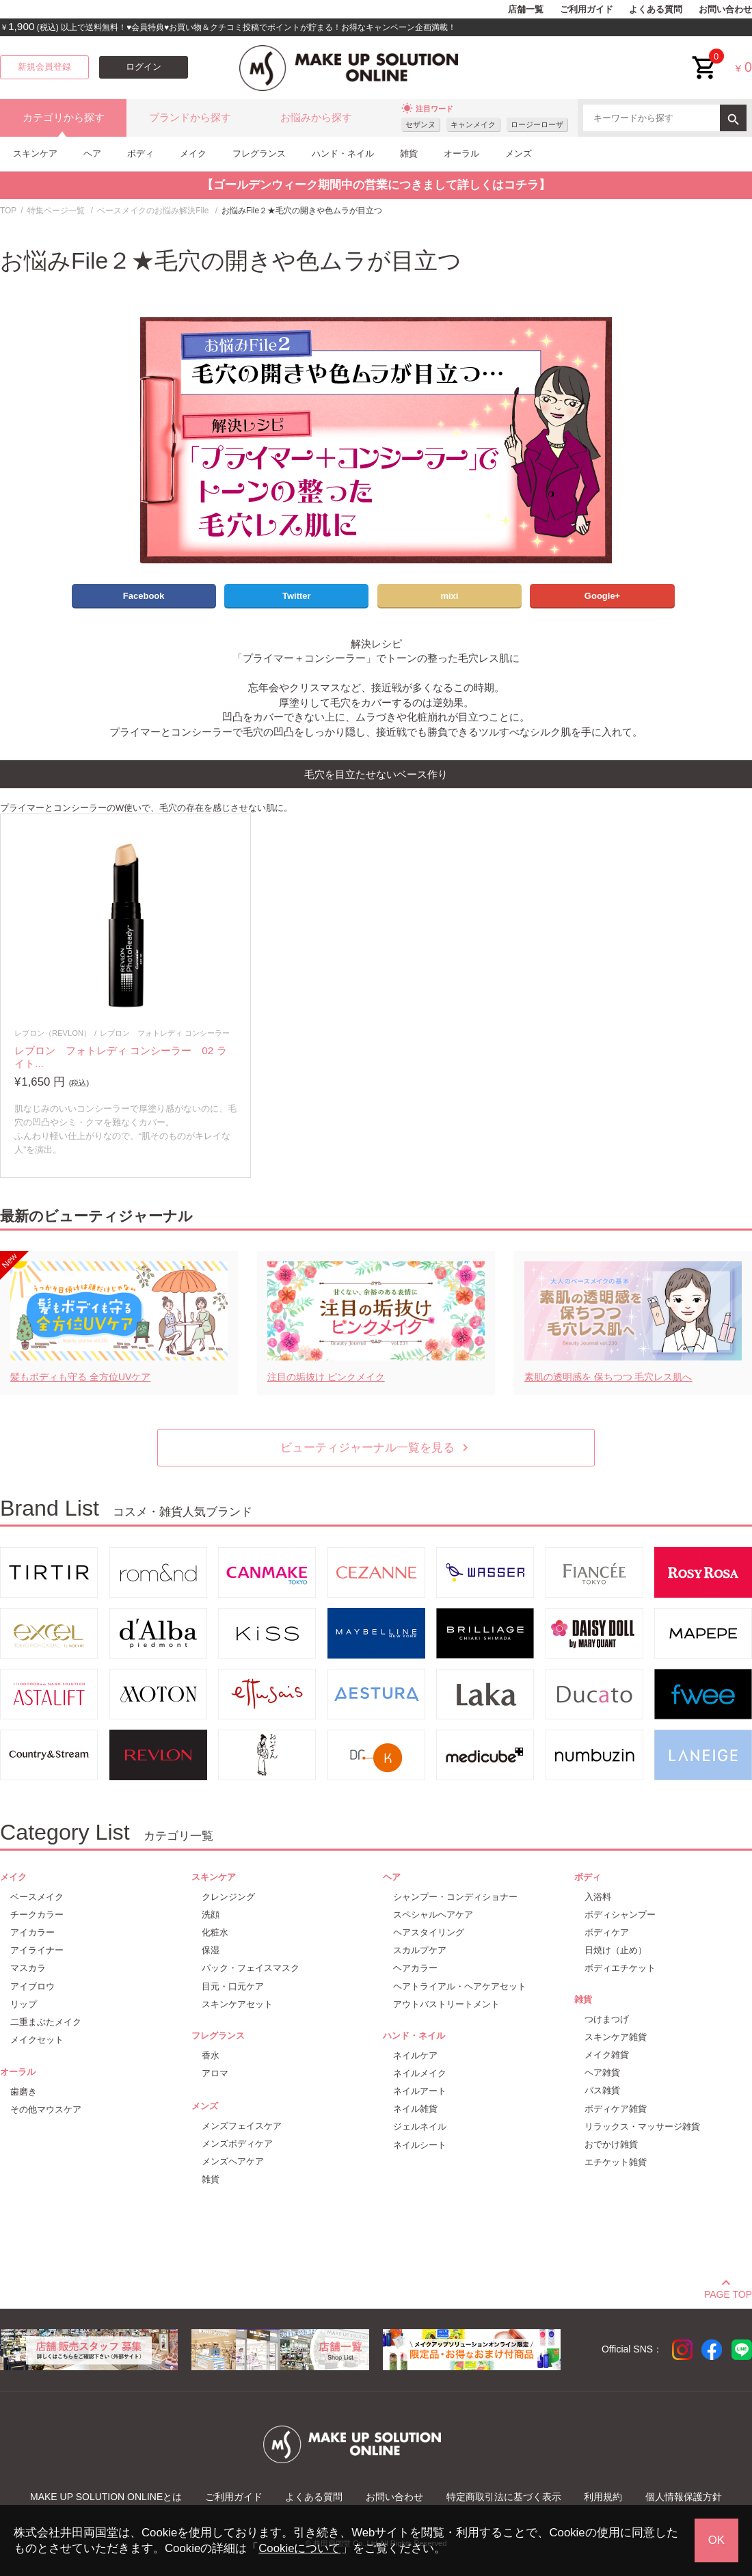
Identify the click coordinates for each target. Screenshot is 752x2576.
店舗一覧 (525, 9)
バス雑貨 (602, 2090)
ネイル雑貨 (415, 2109)
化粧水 (215, 1932)
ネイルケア (415, 2055)
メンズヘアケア (233, 2161)
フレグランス (259, 153)
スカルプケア (419, 1950)
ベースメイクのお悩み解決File (153, 210)
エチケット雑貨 (616, 2162)
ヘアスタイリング (428, 1932)
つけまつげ (607, 2019)
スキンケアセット (237, 2004)
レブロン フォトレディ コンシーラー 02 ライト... (120, 1057)
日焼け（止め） (616, 1950)
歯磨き (23, 2092)
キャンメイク (473, 124)
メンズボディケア (237, 2143)
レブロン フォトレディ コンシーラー (165, 1033)
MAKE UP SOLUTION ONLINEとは (106, 2496)
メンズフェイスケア (242, 2126)
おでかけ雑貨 (611, 2144)
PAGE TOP (728, 2292)
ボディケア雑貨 (616, 2109)
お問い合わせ (725, 9)
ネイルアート (419, 2091)
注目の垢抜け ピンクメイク (326, 1376)
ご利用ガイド (586, 9)
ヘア (92, 153)
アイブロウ (32, 1986)
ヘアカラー (415, 1968)
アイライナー (37, 1950)
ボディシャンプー (620, 1914)
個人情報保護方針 (683, 2496)
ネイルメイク (419, 2073)
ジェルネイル (419, 2126)
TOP (8, 210)
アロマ (215, 2073)
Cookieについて (299, 2548)
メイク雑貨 (607, 2055)
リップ (23, 2004)
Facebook (144, 596)
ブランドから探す (190, 117)
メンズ (518, 153)
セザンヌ (420, 124)
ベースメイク (37, 1897)
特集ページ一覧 (56, 210)
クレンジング (228, 1897)
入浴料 (598, 1897)
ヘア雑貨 (602, 2072)
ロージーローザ (537, 124)
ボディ (140, 153)
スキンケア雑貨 (616, 2037)
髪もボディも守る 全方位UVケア (80, 1376)
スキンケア (35, 153)
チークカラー (37, 1914)
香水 (210, 2055)
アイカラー (32, 1932)
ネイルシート (419, 2145)
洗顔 (210, 1914)
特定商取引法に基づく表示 (503, 2496)
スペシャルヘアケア (433, 1914)
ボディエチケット (620, 1968)
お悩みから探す (316, 117)
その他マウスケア (45, 2109)
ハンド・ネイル (343, 153)
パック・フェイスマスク (250, 1968)
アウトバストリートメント (446, 2004)
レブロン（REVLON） (52, 1033)
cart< (705, 57)
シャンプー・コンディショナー (455, 1897)
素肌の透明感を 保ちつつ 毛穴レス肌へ (608, 1376)
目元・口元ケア (233, 1986)
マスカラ (28, 1968)
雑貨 (409, 153)
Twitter (296, 596)
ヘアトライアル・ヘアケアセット (459, 1986)
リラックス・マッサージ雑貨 (642, 2126)
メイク (193, 153)
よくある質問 (655, 9)
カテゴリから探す (64, 117)
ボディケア (607, 1932)
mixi (449, 596)
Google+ (602, 596)
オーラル (461, 153)
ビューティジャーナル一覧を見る (376, 1447)
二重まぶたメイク (45, 2022)
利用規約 (603, 2496)
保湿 (210, 1950)
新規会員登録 (44, 67)
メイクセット (37, 2040)
